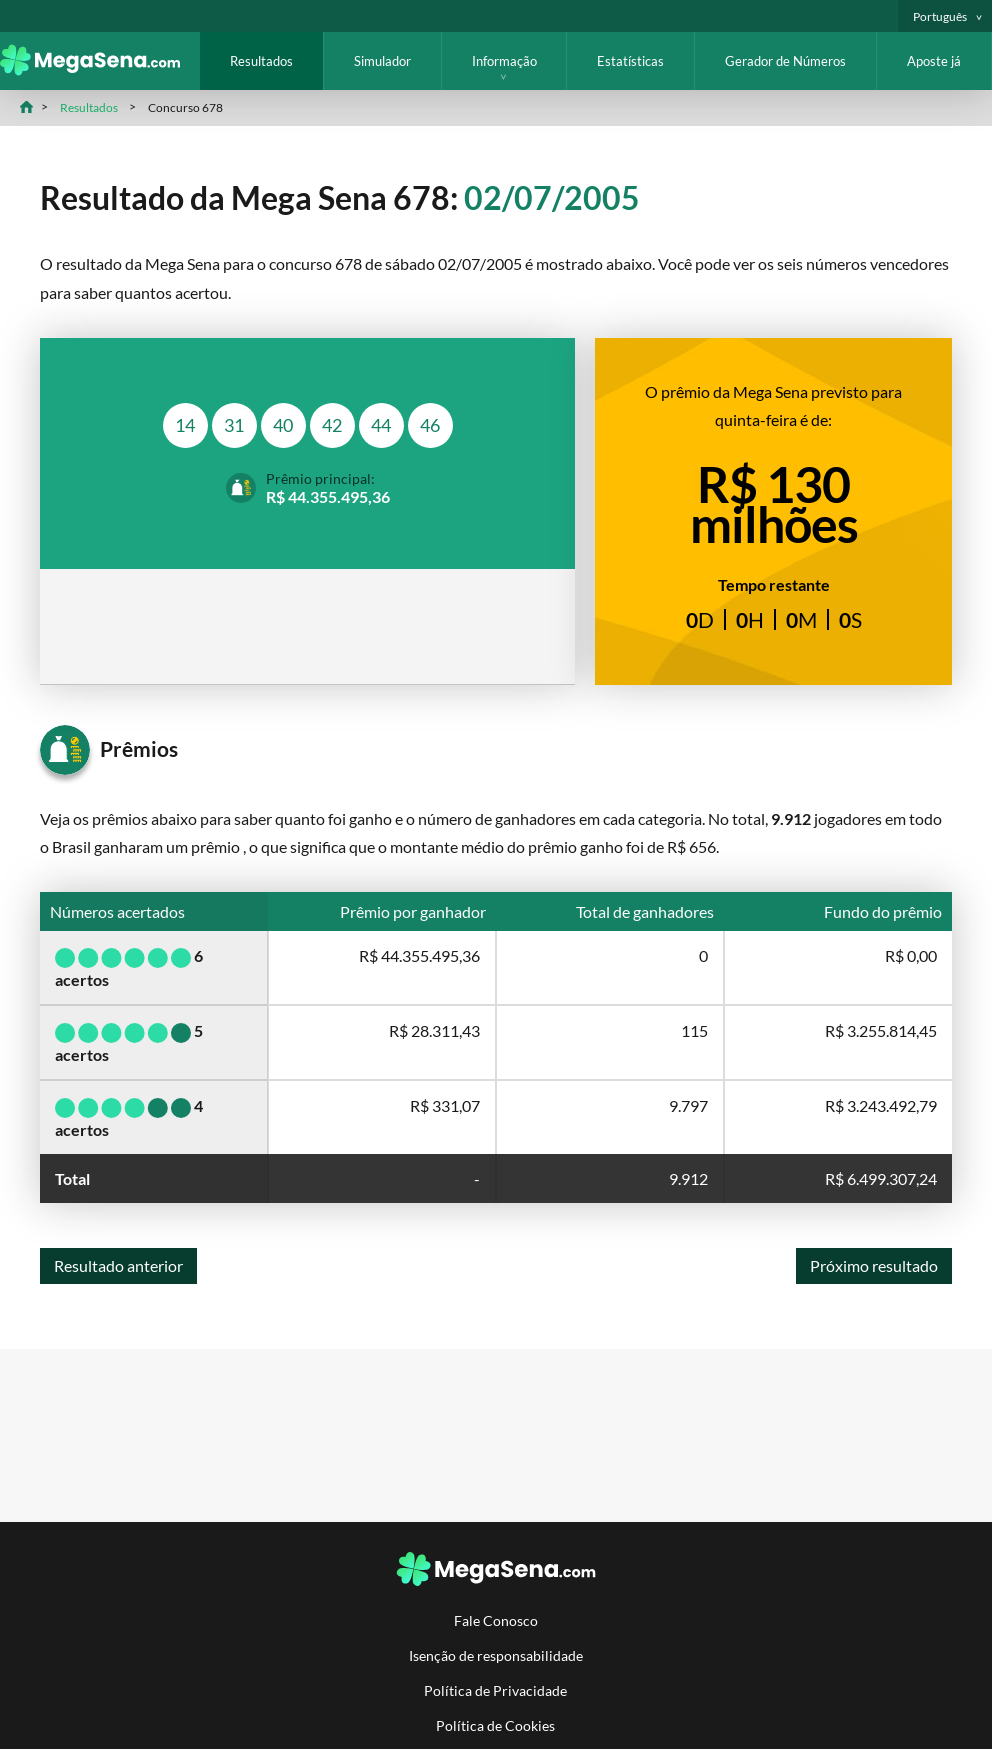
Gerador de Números (785, 61)
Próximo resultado (874, 1265)
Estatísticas (630, 61)
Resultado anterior (118, 1265)
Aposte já (934, 61)
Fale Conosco (496, 1620)
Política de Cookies (495, 1725)
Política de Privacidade (495, 1690)
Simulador (382, 61)
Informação (504, 61)
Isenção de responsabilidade (496, 1655)
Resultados (261, 61)
